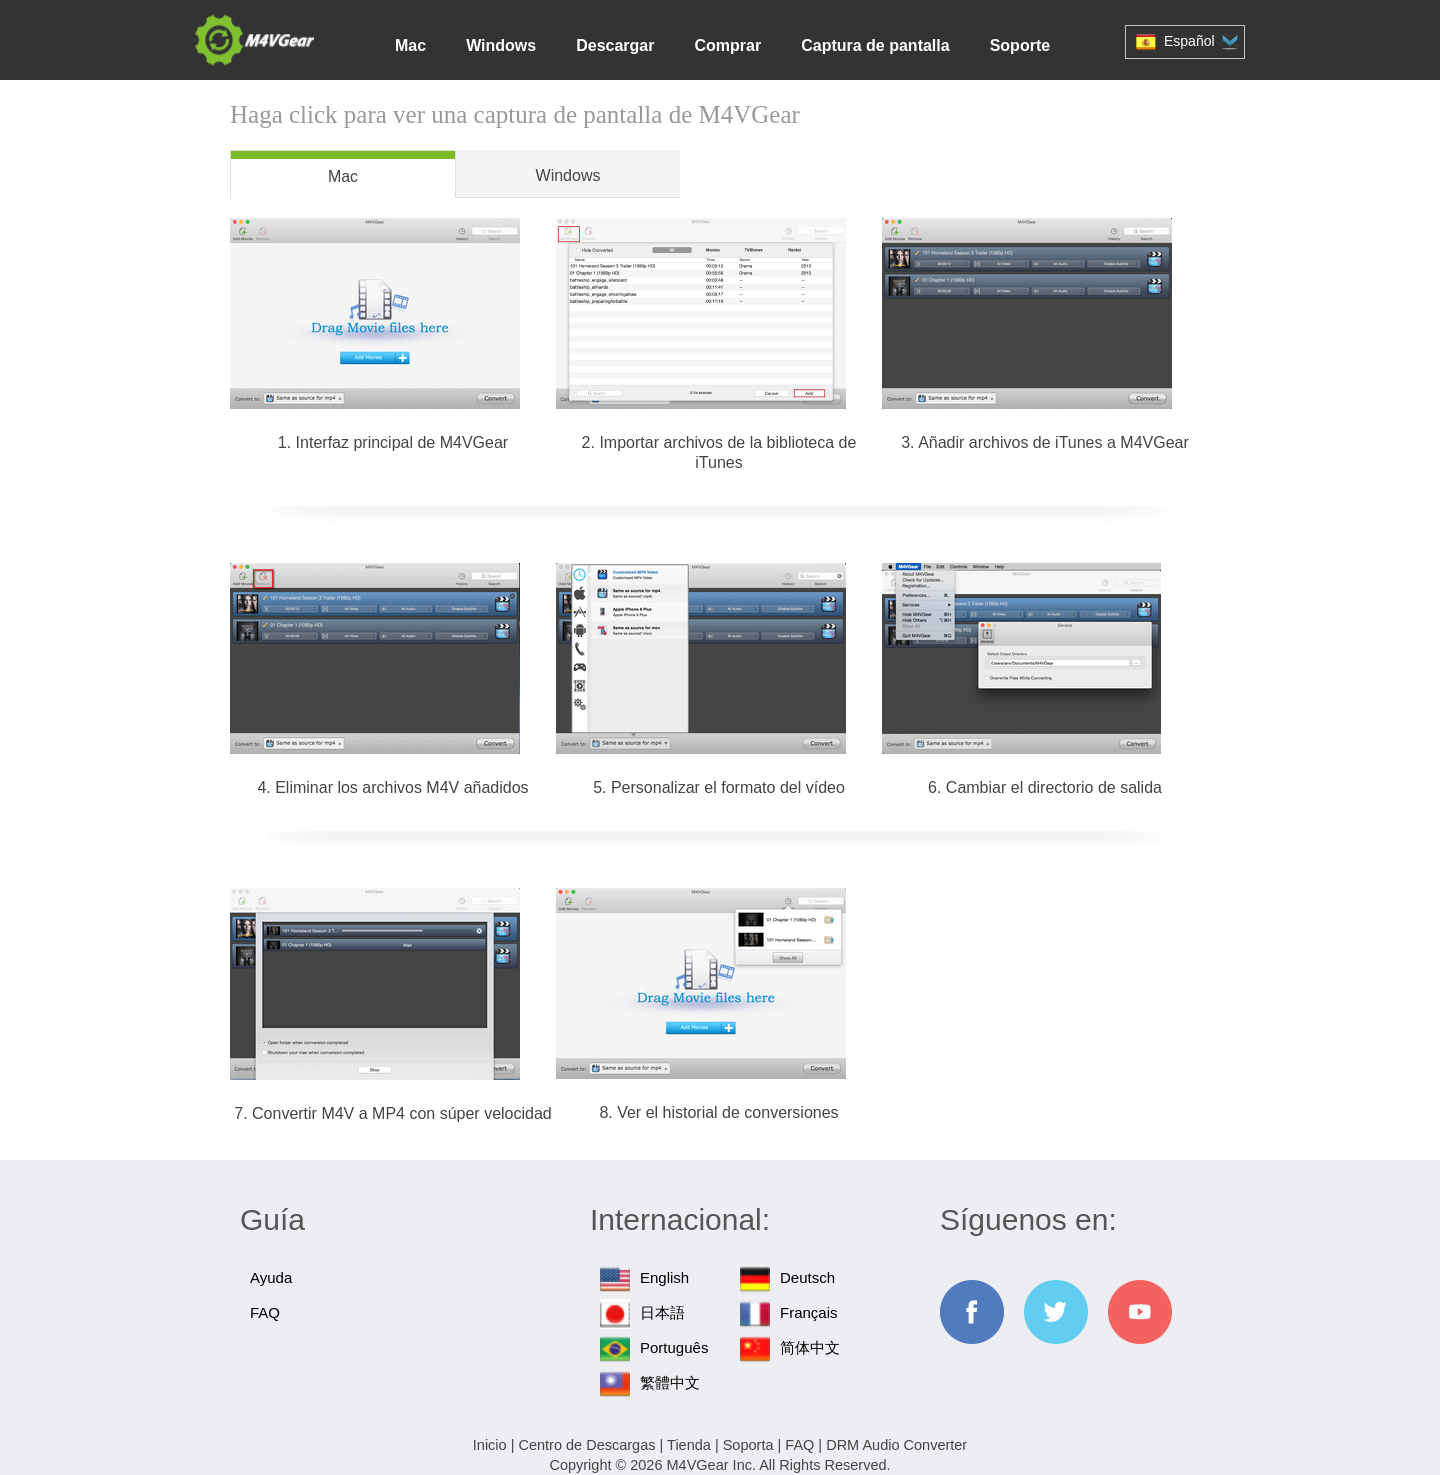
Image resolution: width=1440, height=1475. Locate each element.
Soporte (1020, 45)
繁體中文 (670, 1382)
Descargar (615, 45)
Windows (501, 45)
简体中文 (810, 1347)
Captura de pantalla (875, 45)
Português (674, 1347)
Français (809, 1312)
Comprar (727, 45)
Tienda (689, 1445)
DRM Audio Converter (896, 1445)
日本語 (662, 1312)
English (664, 1277)
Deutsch (807, 1277)
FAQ (265, 1312)
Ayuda (271, 1277)
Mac (410, 45)
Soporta (748, 1445)
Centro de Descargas (586, 1445)
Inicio (490, 1445)
